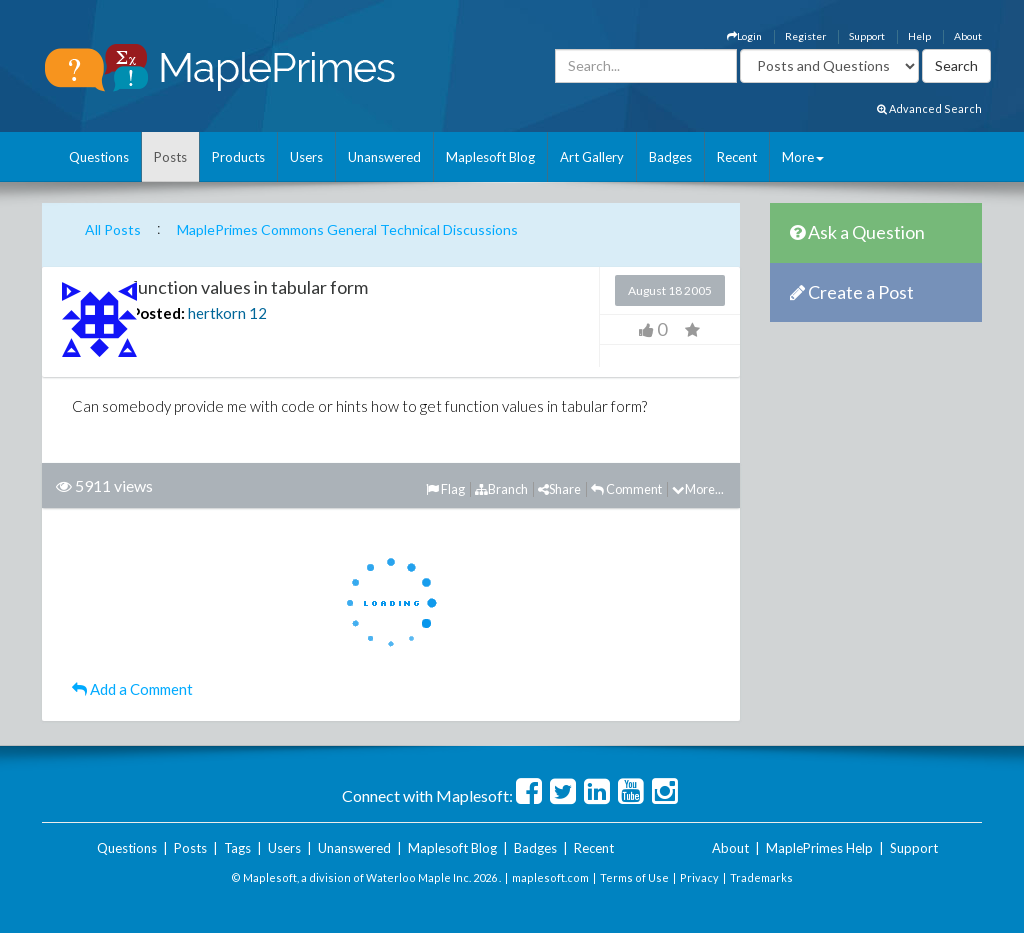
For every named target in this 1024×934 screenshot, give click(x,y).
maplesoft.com (550, 877)
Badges (670, 157)
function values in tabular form (249, 287)
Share (559, 489)
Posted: (158, 313)
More (803, 157)
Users (306, 157)
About (968, 36)
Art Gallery (592, 157)
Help (919, 36)
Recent (737, 157)
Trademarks (761, 877)
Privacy (699, 877)
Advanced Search (929, 108)
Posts (170, 157)
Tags (237, 848)
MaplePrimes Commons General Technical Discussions (347, 229)
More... (698, 489)
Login (744, 36)
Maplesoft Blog (490, 157)
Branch (501, 489)
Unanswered (384, 157)
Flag (445, 489)
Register (805, 36)
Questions (99, 157)
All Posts (113, 229)
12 (258, 313)
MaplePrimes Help (819, 848)
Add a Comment (132, 689)
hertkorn (217, 313)
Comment (626, 489)
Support (867, 36)
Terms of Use (634, 877)
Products (238, 157)
